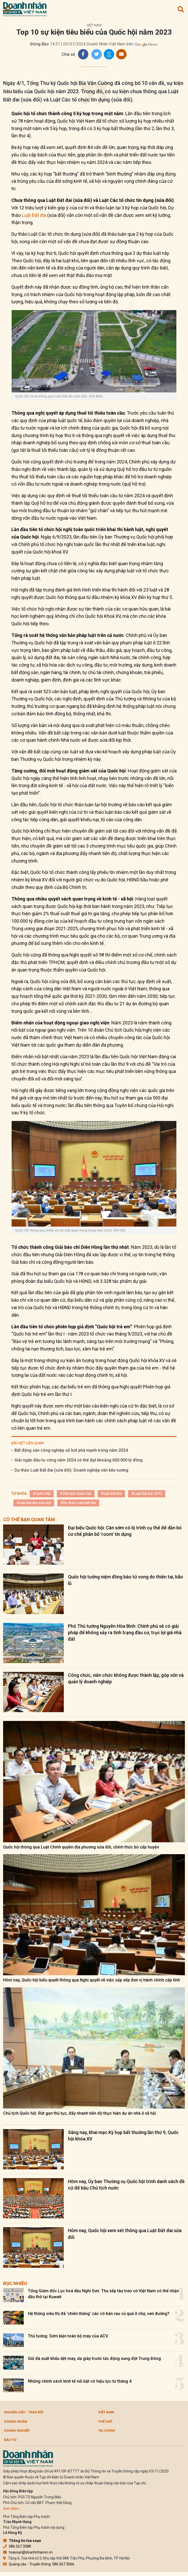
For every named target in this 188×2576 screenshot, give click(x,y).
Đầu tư (10, 2440)
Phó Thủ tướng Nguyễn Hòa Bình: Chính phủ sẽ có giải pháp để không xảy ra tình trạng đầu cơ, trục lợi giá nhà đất (125, 1632)
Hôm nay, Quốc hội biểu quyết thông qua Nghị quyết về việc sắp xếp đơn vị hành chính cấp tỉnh (91, 1980)
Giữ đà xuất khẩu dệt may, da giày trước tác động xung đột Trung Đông (94, 2358)
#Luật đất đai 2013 (146, 1493)
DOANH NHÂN (15, 2421)
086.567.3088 (17, 2546)
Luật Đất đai (34, 215)
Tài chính (106, 2430)
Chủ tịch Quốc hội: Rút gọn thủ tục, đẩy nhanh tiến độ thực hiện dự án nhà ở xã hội (79, 2113)
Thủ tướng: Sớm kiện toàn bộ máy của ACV (68, 2336)
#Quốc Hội (42, 1493)
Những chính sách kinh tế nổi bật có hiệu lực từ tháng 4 (79, 2381)
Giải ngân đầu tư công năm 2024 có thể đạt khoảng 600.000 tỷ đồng (78, 1460)
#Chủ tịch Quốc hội (75, 1493)
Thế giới (105, 2421)
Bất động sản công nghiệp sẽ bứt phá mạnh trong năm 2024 (71, 1450)
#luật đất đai (111, 1493)
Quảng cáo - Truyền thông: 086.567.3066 (38, 2564)
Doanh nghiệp (17, 2430)
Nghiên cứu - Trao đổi (23, 2412)
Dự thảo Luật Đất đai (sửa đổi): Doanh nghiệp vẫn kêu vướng (71, 1470)
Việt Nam (94, 25)
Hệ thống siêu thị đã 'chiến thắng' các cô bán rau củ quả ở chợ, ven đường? (98, 2313)
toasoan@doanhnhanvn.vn (28, 2552)
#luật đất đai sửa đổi (34, 1503)
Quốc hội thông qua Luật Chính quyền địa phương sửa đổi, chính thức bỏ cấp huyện (81, 1847)
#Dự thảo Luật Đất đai (78, 1503)
